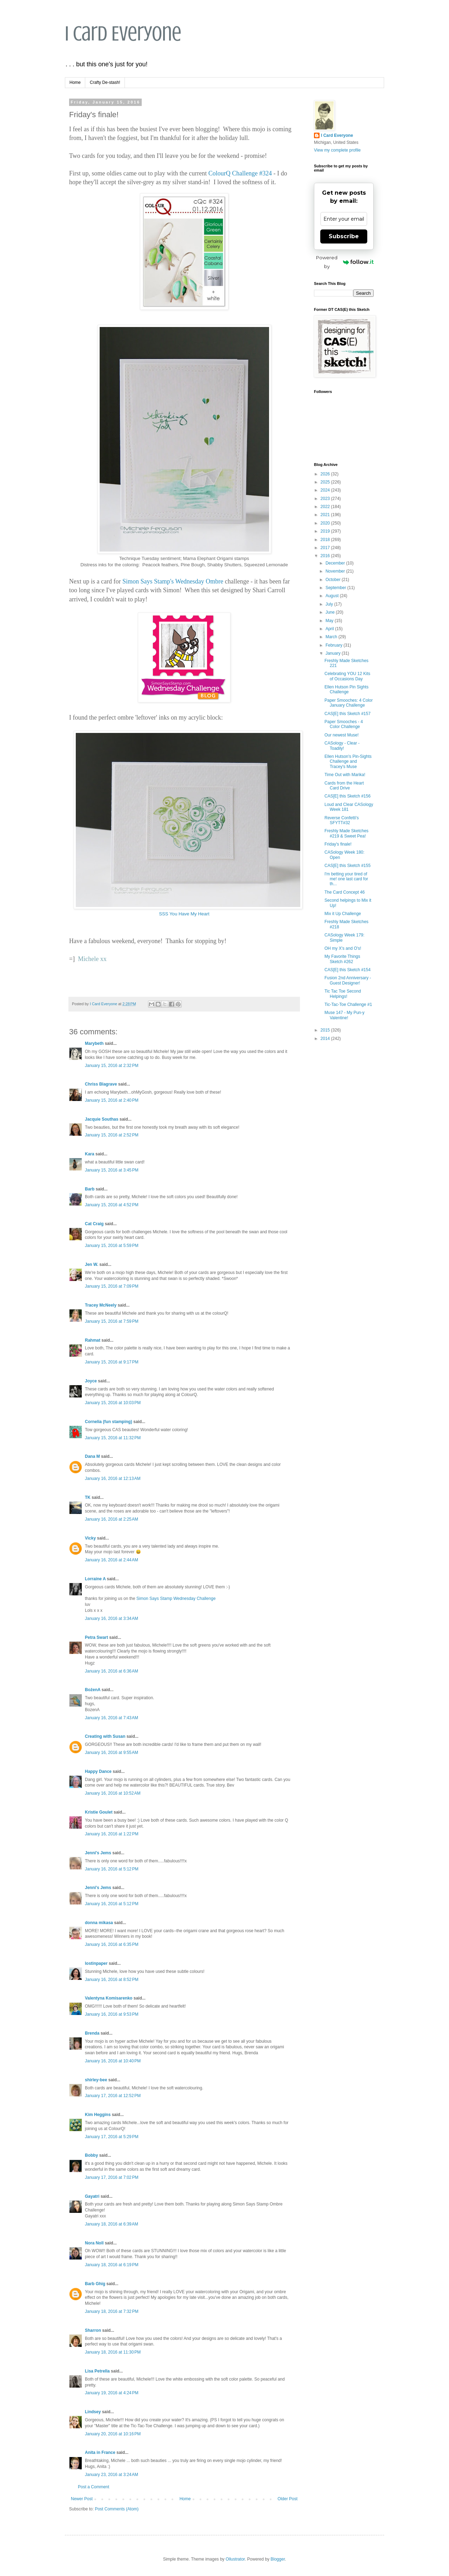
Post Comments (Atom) (117, 2509)
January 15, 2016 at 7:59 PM (111, 1321)
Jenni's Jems (98, 1852)
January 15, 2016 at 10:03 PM (113, 1402)
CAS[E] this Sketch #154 (347, 969)
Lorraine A (95, 1578)
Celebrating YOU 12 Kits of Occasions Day (347, 676)
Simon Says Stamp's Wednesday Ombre (172, 581)
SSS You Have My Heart (184, 913)
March (332, 636)
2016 (326, 555)
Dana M (92, 1456)
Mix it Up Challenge (342, 913)
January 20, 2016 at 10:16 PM (113, 2433)
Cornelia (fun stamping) (108, 1421)
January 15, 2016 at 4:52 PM (111, 1204)
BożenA (92, 1689)
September (336, 587)
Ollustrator (235, 2559)
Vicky (90, 1538)
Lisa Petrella (97, 2371)
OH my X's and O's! (342, 948)
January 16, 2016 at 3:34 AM (111, 1618)
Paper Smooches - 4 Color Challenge (343, 724)
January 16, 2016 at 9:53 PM (111, 2014)
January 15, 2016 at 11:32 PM (113, 1437)
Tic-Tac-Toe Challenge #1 (348, 1004)
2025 (326, 482)
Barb (89, 1189)
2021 (326, 514)
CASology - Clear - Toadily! (342, 745)
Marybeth (94, 1043)
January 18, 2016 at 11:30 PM (113, 2352)
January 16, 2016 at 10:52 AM (112, 1793)
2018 (326, 539)
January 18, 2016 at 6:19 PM (111, 2264)
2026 (326, 474)
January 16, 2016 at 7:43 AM (111, 1717)
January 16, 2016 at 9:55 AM (111, 1752)
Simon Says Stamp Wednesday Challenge (176, 1598)
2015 (326, 1030)
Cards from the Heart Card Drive (344, 785)
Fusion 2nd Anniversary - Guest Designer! (347, 980)
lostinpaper (96, 1963)
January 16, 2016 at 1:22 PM (111, 1833)
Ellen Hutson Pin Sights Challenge (346, 689)
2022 (326, 506)
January (334, 653)
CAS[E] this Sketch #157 (347, 713)
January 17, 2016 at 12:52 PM (113, 2095)
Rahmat (92, 1340)
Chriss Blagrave (101, 1084)
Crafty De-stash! (105, 82)
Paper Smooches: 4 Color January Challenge (348, 703)
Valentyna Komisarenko (108, 1998)
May (330, 620)
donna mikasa (99, 1922)
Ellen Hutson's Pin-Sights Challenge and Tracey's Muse (347, 761)
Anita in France (100, 2452)
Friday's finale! (337, 844)
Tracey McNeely (100, 1305)
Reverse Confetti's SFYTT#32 (341, 820)
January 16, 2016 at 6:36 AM (111, 1671)
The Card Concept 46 (344, 892)
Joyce (91, 1381)
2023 (326, 498)
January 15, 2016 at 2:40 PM (111, 1100)
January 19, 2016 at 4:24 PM (111, 2392)
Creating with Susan (105, 1736)
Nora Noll (94, 2243)
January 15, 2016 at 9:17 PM (111, 1362)
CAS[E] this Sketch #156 (347, 796)
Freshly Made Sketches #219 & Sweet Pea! (346, 833)
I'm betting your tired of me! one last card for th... (346, 879)
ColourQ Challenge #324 (240, 173)
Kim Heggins (97, 2114)
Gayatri (92, 2196)
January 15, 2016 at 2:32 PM (111, 1065)
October (334, 579)
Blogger (277, 2559)
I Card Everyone (123, 33)
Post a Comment (93, 2486)
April (330, 628)
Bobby (91, 2155)
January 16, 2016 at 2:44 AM (111, 1559)
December (336, 563)
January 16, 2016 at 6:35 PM (111, 1944)
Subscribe (344, 236)
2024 (326, 490)
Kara (89, 1154)
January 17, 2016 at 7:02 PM (111, 2177)
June (331, 612)
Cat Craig (94, 1223)
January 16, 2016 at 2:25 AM (111, 1519)
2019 (326, 531)
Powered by (345, 262)
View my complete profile (337, 150)
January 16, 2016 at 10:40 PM (113, 2060)
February (334, 645)
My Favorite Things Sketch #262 (342, 959)
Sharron (93, 2330)
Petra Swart (96, 1637)
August (333, 595)
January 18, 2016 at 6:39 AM (111, 2224)
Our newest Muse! (341, 735)
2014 (326, 1038)
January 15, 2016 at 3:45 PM (111, 1170)
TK (88, 1497)
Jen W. (91, 1264)
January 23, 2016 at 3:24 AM (111, 2474)
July (330, 604)
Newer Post (82, 2498)
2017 (326, 547)
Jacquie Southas (101, 1119)
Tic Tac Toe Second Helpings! (342, 994)
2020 (326, 523)
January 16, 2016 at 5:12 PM (111, 1869)
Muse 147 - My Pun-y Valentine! (344, 1015)
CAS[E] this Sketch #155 (347, 865)
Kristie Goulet (99, 1812)
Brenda (92, 2033)
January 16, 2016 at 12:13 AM (112, 1478)
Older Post (287, 2498)
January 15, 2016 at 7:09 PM (111, 1286)
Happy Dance (98, 1771)
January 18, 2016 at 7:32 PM (111, 2311)
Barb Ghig (95, 2283)
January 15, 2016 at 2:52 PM (111, 1135)
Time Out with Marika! (344, 774)
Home (75, 82)
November (336, 571)
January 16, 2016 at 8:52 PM (111, 1979)
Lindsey (93, 2411)
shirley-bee (96, 2079)
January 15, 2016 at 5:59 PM (111, 1245)
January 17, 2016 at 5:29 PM (111, 2136)
